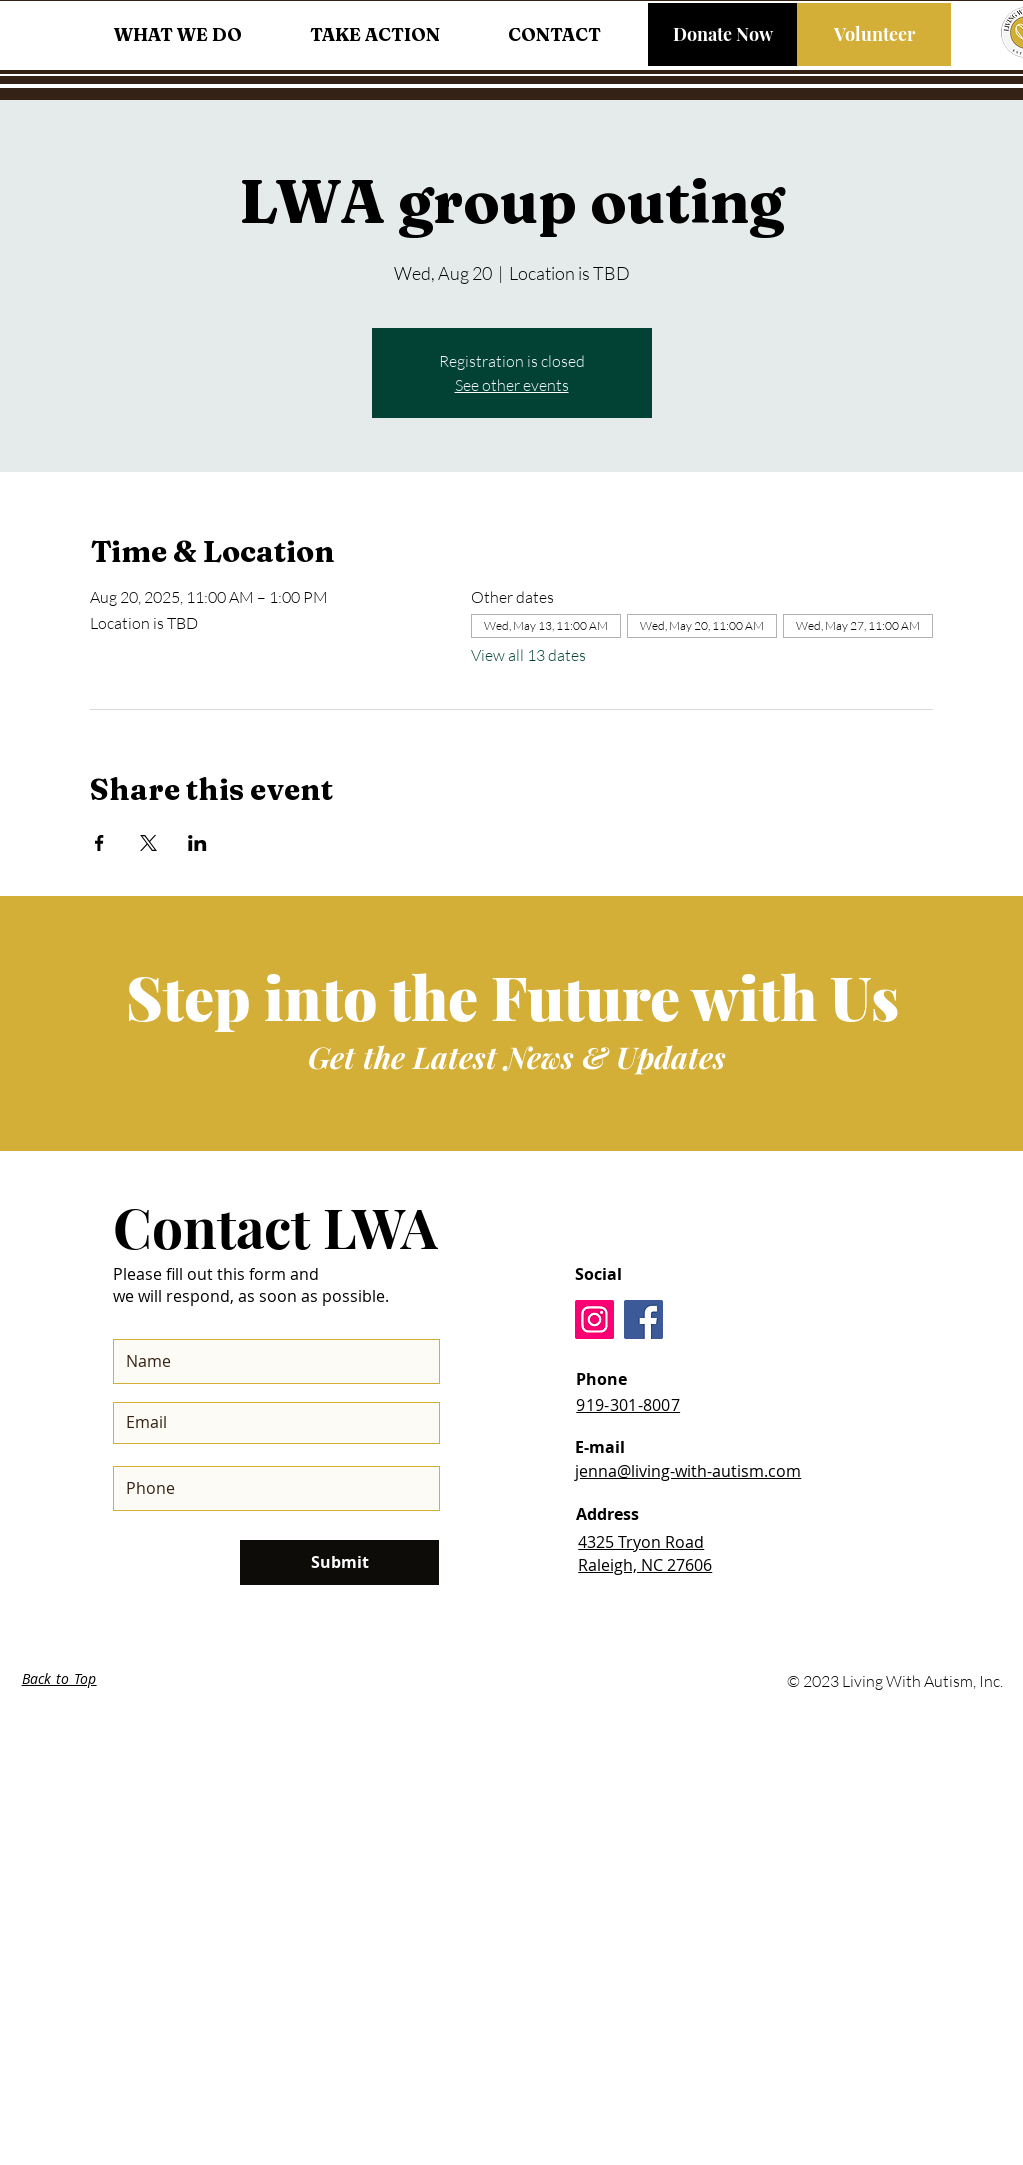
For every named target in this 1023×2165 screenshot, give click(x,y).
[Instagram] (594, 1319)
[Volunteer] (874, 34)
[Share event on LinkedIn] (197, 843)
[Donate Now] (722, 34)
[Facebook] (643, 1319)
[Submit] (339, 1562)
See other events (512, 385)
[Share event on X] (148, 843)
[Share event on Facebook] (99, 843)
